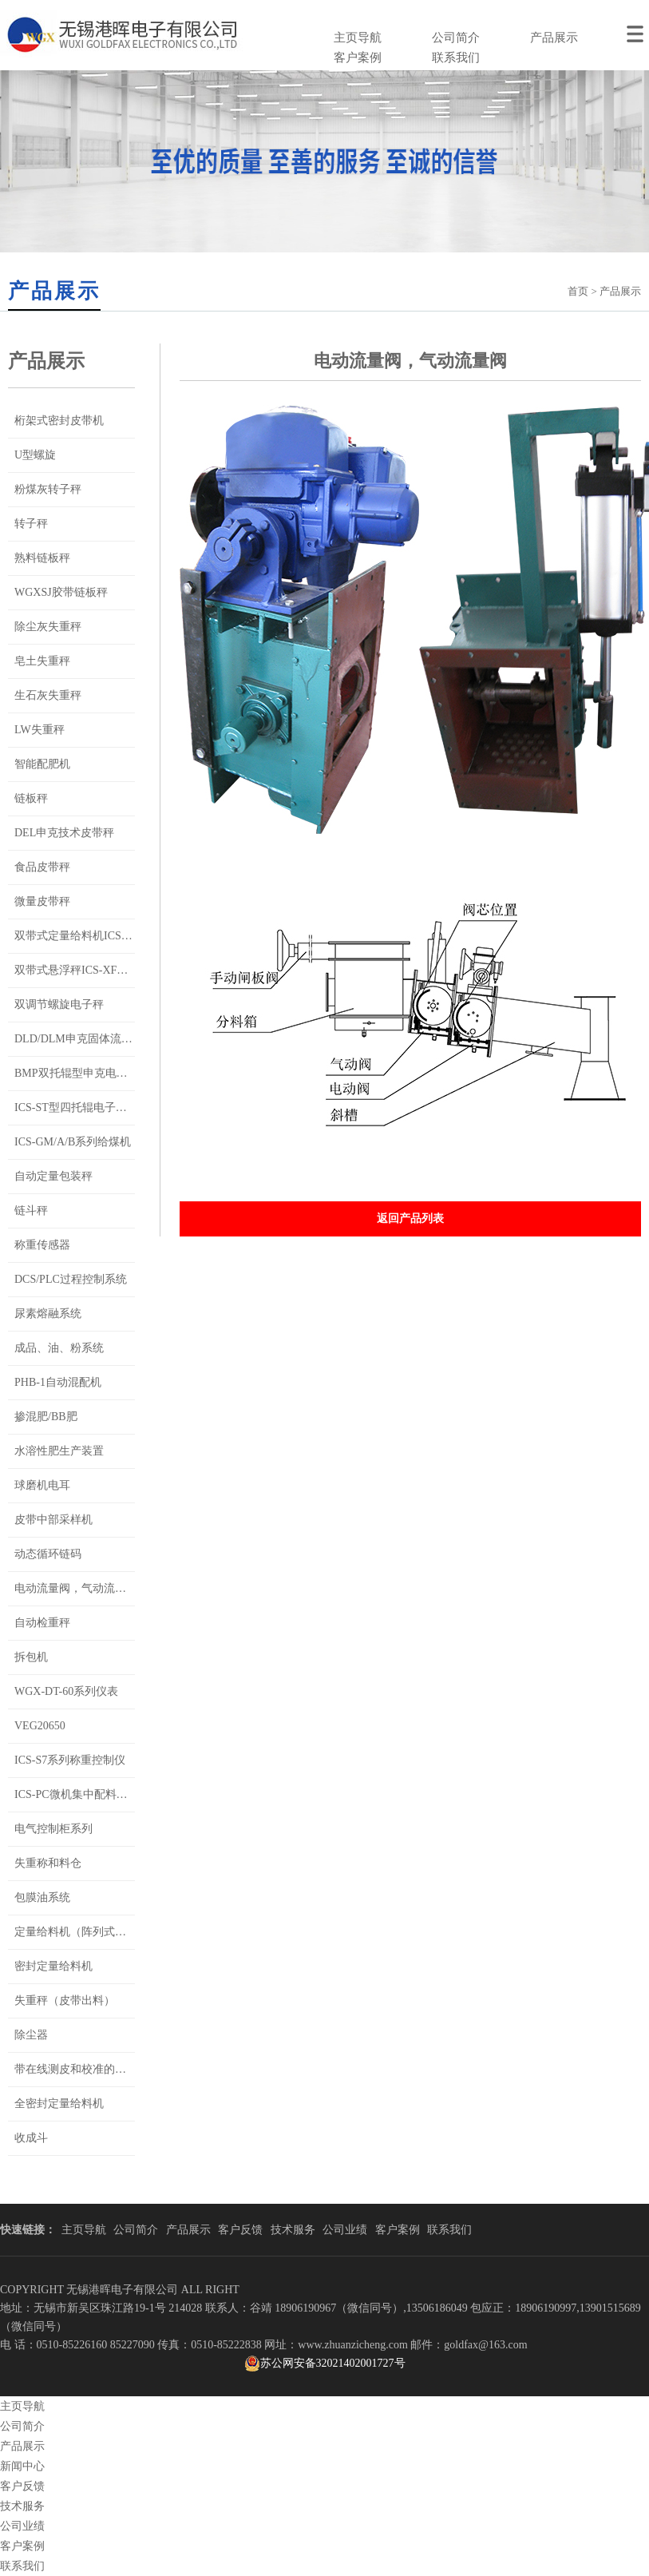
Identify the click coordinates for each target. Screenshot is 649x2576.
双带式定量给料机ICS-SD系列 (87, 936)
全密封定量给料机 (59, 2104)
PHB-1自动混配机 (57, 1382)
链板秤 (31, 798)
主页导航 (358, 37)
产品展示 (554, 37)
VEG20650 (39, 1726)
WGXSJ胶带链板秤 (61, 592)
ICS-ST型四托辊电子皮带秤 (81, 1107)
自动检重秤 (42, 1623)
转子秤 (31, 524)
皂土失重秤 (42, 661)
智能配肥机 (42, 764)
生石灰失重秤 (47, 695)
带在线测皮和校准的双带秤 (81, 2069)
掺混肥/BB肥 (45, 1417)
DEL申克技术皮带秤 (64, 833)
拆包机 (31, 1657)
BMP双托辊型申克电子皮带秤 (87, 1073)
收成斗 (31, 2138)
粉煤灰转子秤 (47, 489)
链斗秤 (31, 1211)
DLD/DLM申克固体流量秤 (79, 1039)
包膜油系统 (42, 1897)
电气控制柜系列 (53, 1829)
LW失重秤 (39, 730)
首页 (578, 291)
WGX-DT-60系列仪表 (66, 1691)
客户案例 (358, 57)
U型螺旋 (35, 455)
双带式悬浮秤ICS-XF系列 (76, 970)
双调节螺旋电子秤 (59, 1004)
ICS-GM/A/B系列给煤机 (72, 1142)
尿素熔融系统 (47, 1314)
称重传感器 (42, 1245)
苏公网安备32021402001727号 (325, 2364)
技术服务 (293, 2230)
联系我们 (456, 57)
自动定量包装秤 (53, 1176)
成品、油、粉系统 (59, 1348)
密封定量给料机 (53, 1966)
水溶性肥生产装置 (59, 1451)
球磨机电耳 (42, 1485)
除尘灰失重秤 (47, 627)
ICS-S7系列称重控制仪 (69, 1760)
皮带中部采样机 (53, 1520)
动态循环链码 (47, 1554)
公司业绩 (345, 2230)
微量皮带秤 (42, 901)
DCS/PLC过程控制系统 (70, 1279)
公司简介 (456, 37)
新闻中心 (22, 2466)
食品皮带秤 (42, 867)
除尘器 (31, 2035)
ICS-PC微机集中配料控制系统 (87, 1794)
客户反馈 (240, 2230)
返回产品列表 (410, 1218)
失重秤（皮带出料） (64, 2000)
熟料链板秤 (42, 558)
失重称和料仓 (47, 1863)
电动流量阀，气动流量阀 (75, 1588)
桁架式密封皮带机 (59, 421)
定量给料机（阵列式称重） (81, 1932)
